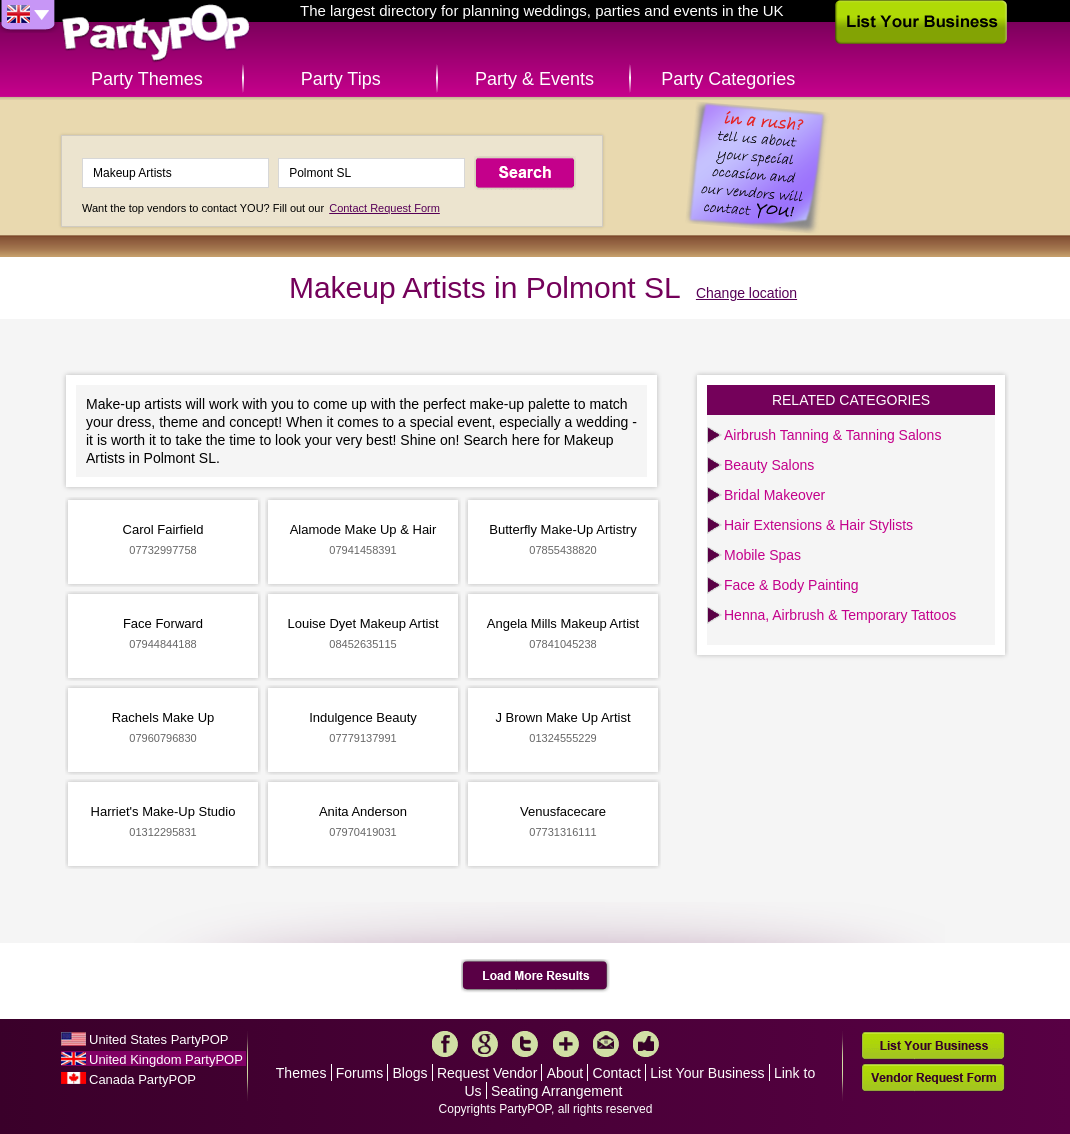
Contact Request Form (384, 208)
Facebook (445, 1044)
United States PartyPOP (158, 1039)
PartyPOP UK (156, 33)
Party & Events (534, 79)
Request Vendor (487, 1073)
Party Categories (728, 79)
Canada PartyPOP (142, 1079)
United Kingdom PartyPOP (166, 1059)
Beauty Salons (769, 465)
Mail (606, 1044)
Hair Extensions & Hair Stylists (818, 525)
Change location (746, 293)
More (566, 1044)
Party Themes (147, 79)
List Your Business (707, 1073)
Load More (535, 976)
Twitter (525, 1044)
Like (646, 1044)
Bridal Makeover (774, 495)
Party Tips (341, 79)
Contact (617, 1073)
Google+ (485, 1044)
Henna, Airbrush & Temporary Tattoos (840, 615)
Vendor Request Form (933, 1077)
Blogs (410, 1073)
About (565, 1073)
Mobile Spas (762, 555)
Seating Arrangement (557, 1091)
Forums (359, 1073)
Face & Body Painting (791, 585)
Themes (301, 1073)
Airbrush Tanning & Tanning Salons (832, 435)
